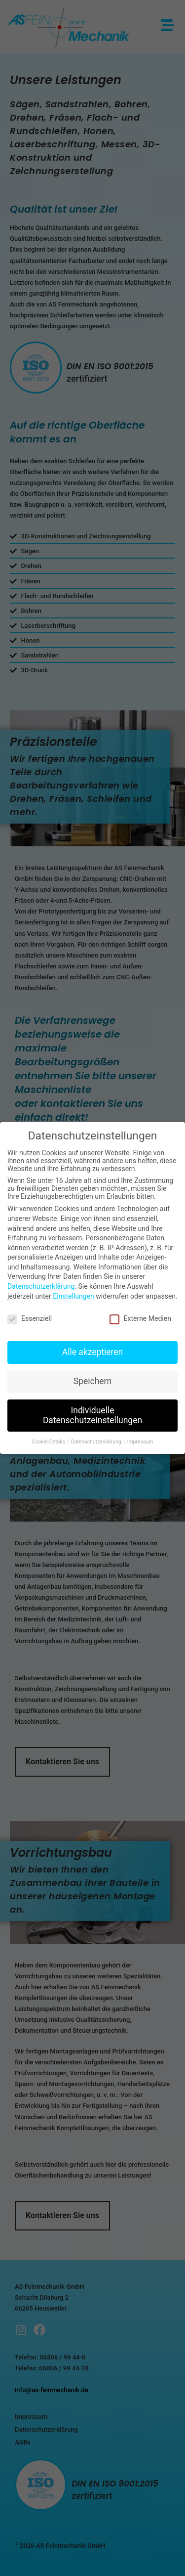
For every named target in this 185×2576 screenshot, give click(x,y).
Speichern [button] (92, 1381)
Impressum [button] (140, 1442)
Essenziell (29, 1318)
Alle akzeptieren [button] (92, 1352)
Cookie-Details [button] (49, 1442)
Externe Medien (140, 1318)
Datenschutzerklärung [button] (97, 1442)
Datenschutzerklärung (40, 1286)
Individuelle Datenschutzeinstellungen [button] (92, 1415)
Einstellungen (73, 1296)
